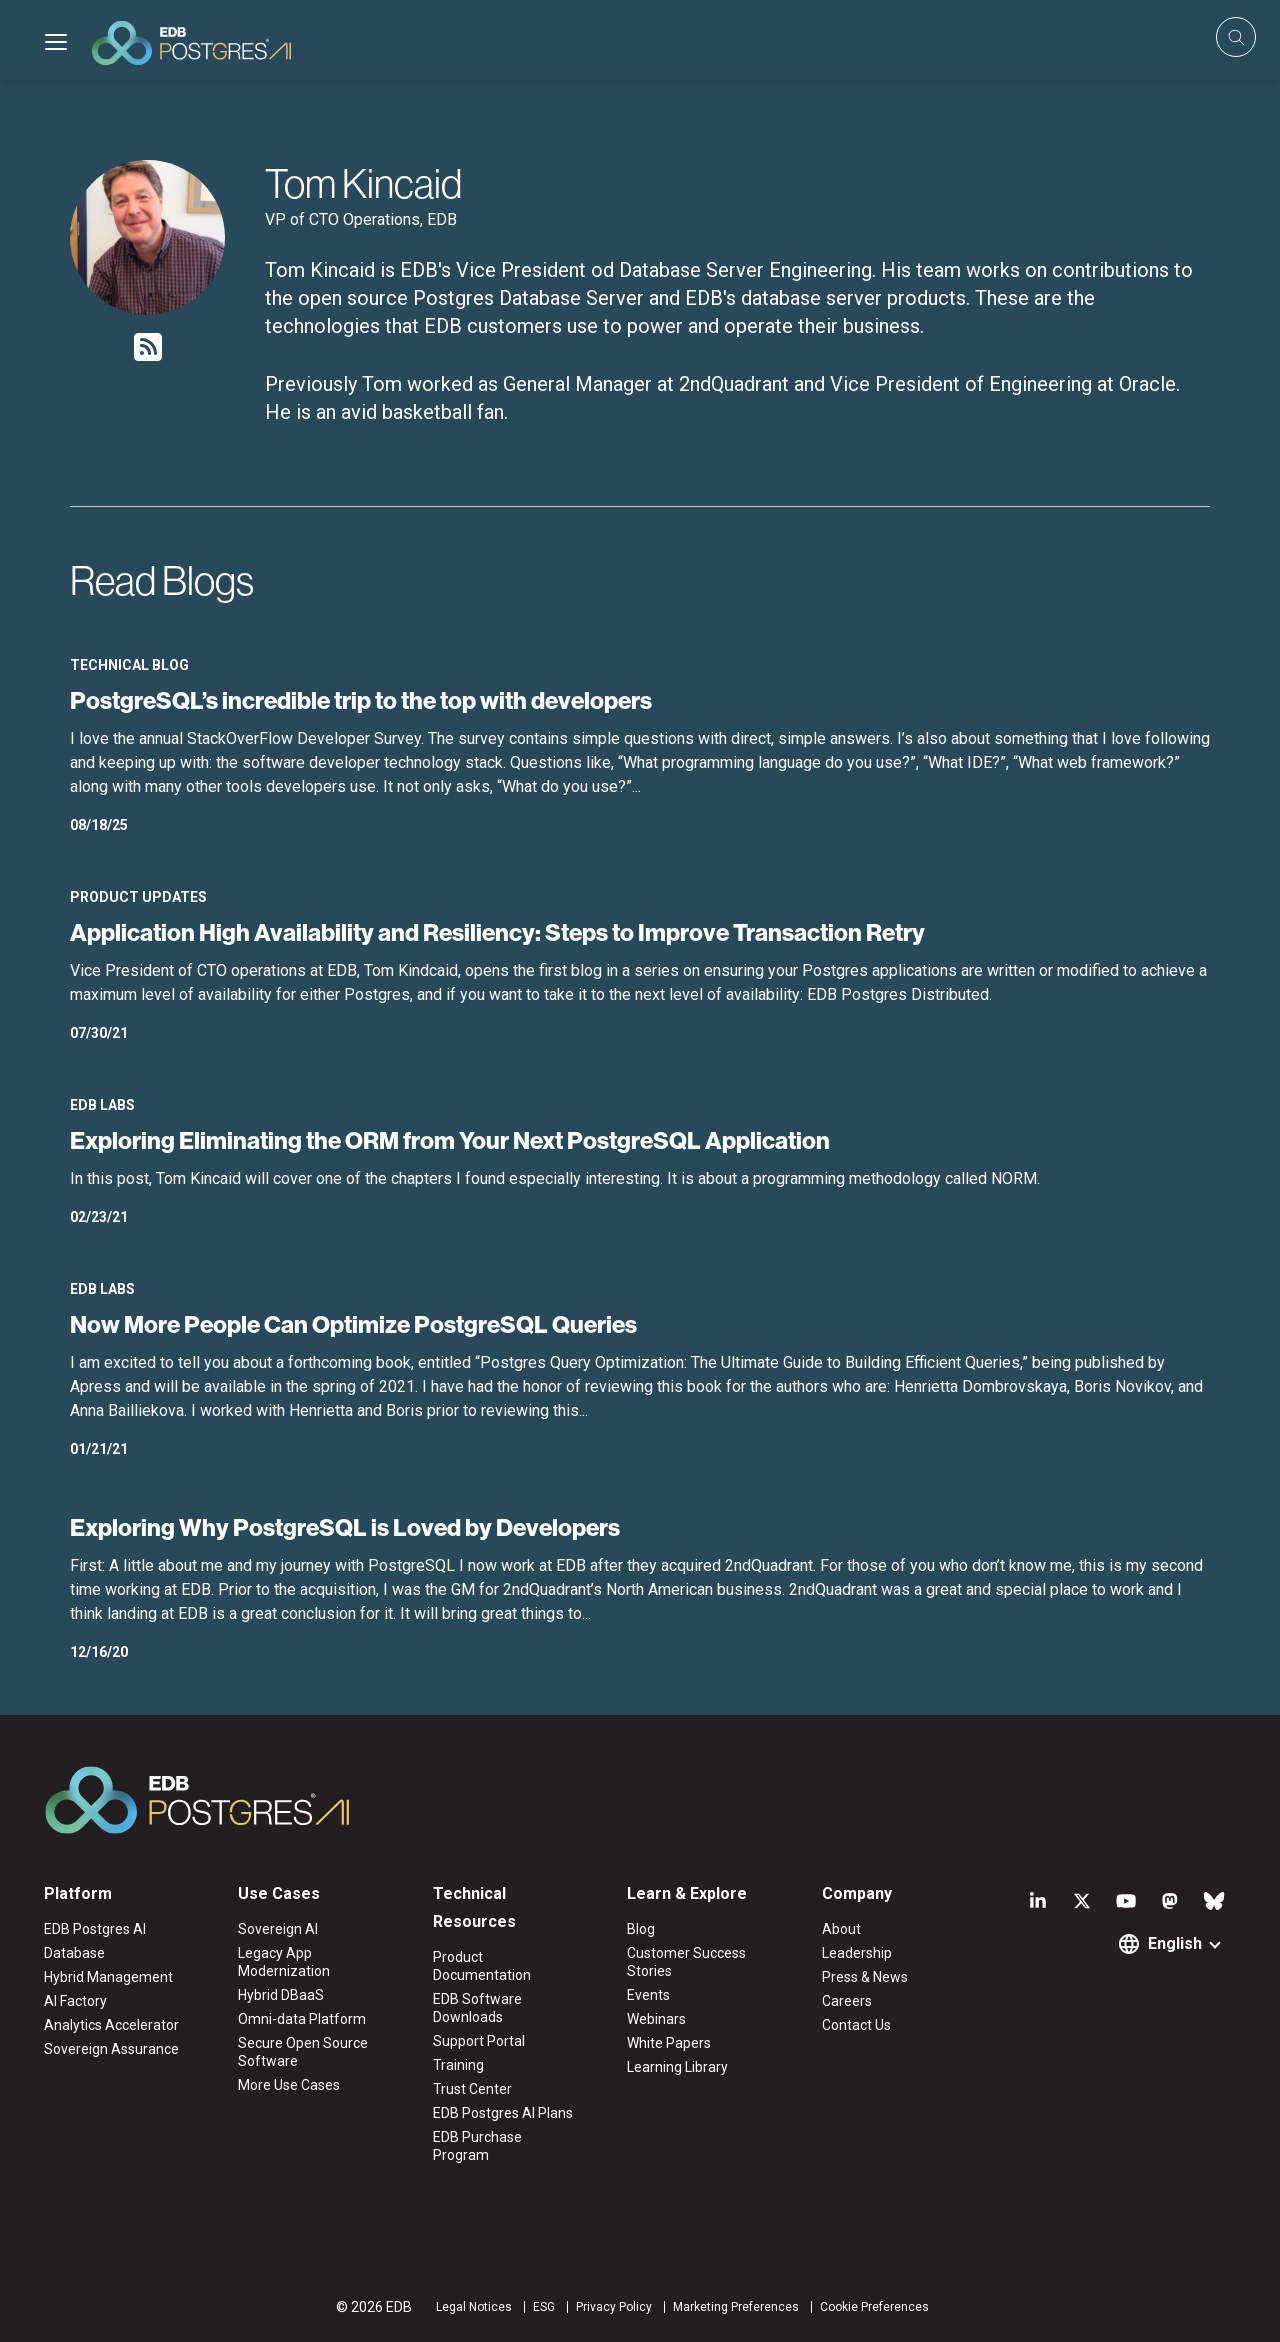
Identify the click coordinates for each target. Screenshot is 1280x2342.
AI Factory (75, 2001)
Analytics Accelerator (111, 2025)
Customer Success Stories (686, 1962)
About (841, 1929)
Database (74, 1953)
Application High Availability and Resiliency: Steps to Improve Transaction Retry (497, 932)
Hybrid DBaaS (281, 1995)
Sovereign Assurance (111, 2049)
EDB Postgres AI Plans (503, 2113)
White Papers (669, 2043)
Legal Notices (474, 2307)
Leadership (857, 1953)
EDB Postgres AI (95, 1929)
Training (458, 2065)
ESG (544, 2307)
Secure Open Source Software (303, 2052)
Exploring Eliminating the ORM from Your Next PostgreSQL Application (450, 1140)
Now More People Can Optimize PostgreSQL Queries (353, 1324)
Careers (847, 2001)
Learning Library (677, 2067)
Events (648, 1995)
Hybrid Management (108, 1977)
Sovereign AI (278, 1929)
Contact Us (856, 2025)
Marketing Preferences (736, 2307)
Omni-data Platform (302, 2019)
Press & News (865, 1977)
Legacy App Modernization (284, 1962)
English (1175, 1943)
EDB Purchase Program (477, 2146)
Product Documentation (482, 1966)
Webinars (656, 2019)
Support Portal (479, 2041)
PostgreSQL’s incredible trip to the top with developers (361, 700)
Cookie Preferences (874, 2307)
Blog (641, 1929)
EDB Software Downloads (477, 2008)
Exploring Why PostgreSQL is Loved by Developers (345, 1527)
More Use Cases (289, 2085)
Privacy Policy (614, 2307)
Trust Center (472, 2089)
